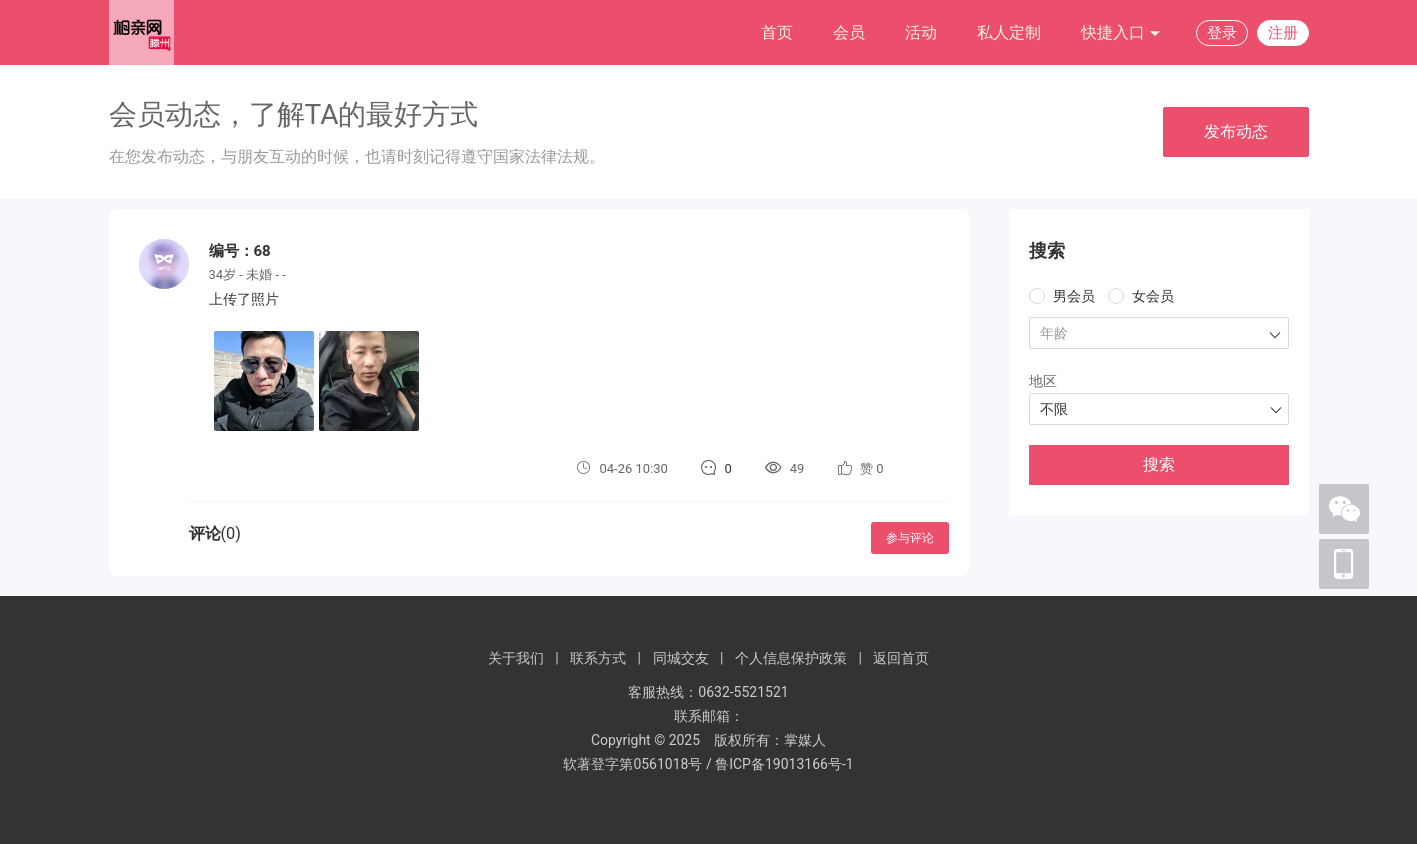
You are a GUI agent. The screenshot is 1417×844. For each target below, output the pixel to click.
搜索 (1159, 464)
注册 (1283, 33)
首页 (777, 32)
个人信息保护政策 (791, 658)
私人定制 (1009, 32)
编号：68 (240, 251)
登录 (1222, 33)
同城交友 (681, 658)
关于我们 (516, 658)
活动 (921, 32)
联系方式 (598, 658)
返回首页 (901, 658)
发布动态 (1236, 131)
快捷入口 (1121, 33)
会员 (849, 32)
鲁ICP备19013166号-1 (784, 764)
